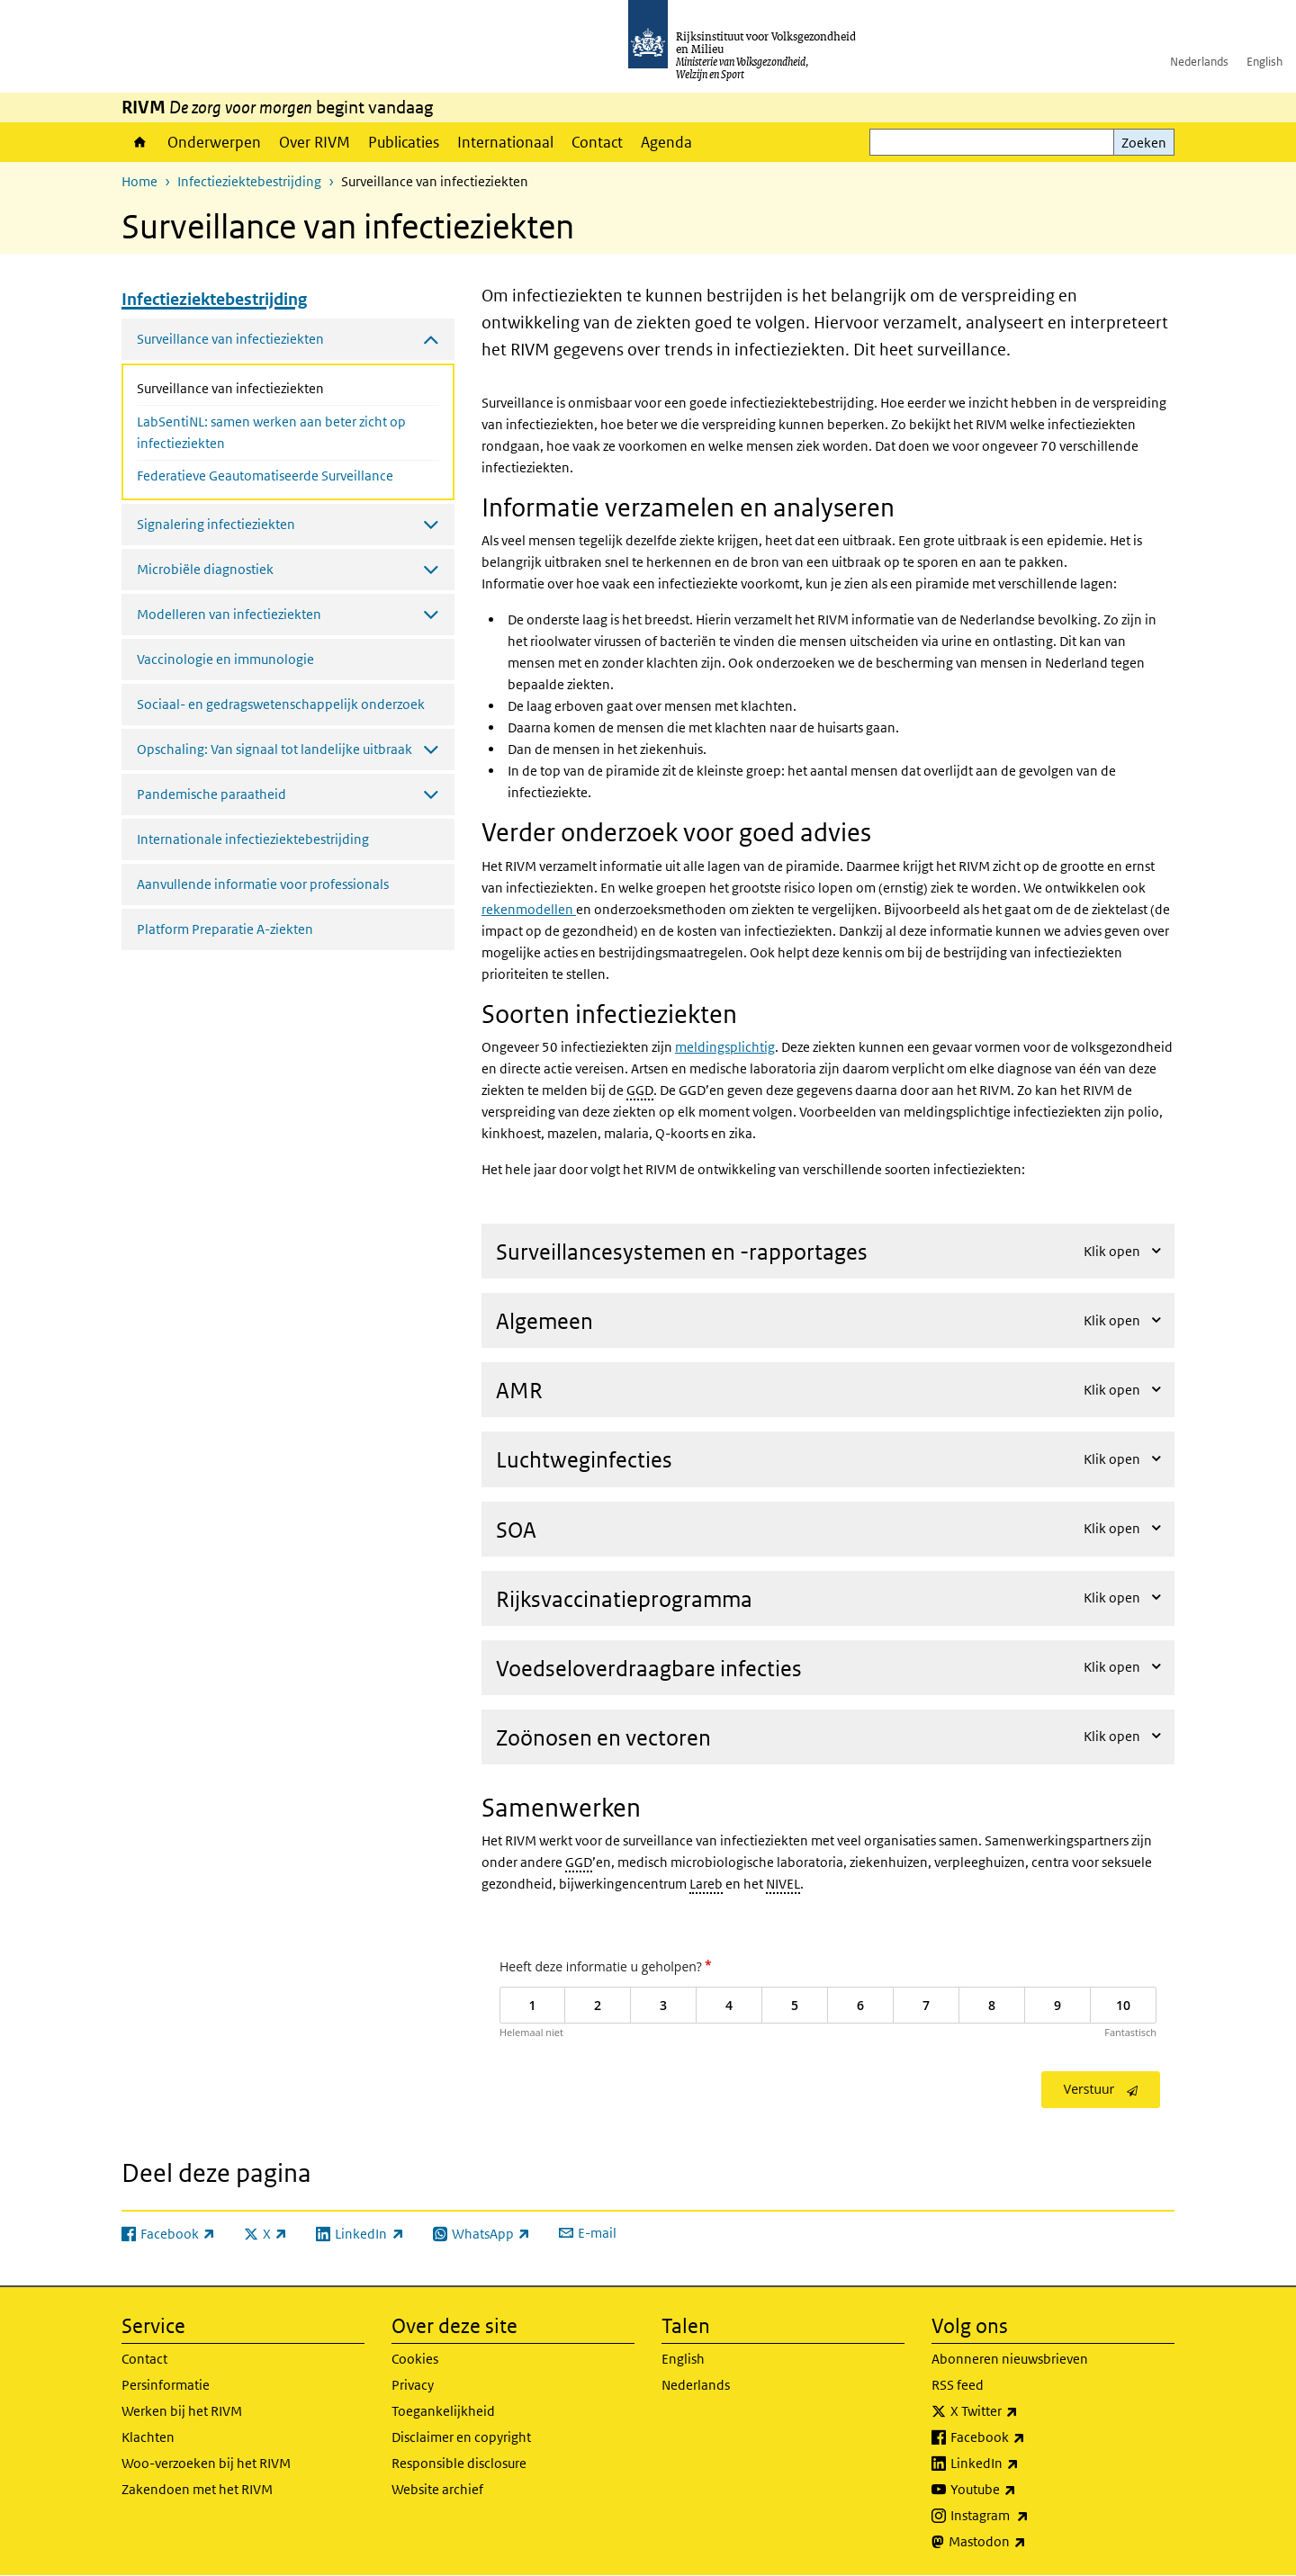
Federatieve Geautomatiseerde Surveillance (265, 475)
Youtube (1022, 2489)
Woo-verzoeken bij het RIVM (206, 2463)
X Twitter (1023, 2411)
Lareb (706, 1883)
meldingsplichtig (725, 1046)
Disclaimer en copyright (461, 2437)
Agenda (666, 142)
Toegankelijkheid (443, 2410)
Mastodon (1027, 2542)
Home (140, 142)
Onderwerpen (214, 142)
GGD (639, 1090)
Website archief (437, 2489)
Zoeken (1143, 142)
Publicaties (403, 142)
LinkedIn (1024, 2463)
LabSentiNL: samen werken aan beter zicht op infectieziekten (271, 432)
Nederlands (1199, 61)
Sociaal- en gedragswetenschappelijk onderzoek (281, 704)
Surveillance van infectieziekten (278, 387)
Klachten (148, 2437)
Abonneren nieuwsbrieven (1010, 2358)
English (1264, 61)
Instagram (1029, 2516)
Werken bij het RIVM (182, 2410)
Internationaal (505, 142)
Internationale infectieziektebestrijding (253, 839)
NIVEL (783, 1883)
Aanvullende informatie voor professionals (263, 884)
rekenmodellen (529, 909)
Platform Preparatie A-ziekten (225, 929)
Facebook (1027, 2437)
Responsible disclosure (459, 2463)
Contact (597, 142)
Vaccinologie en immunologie (225, 659)
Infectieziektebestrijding (249, 181)
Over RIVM (314, 142)
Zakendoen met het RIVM (197, 2489)
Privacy (413, 2384)
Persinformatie (166, 2384)
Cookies (415, 2358)
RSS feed (958, 2384)
